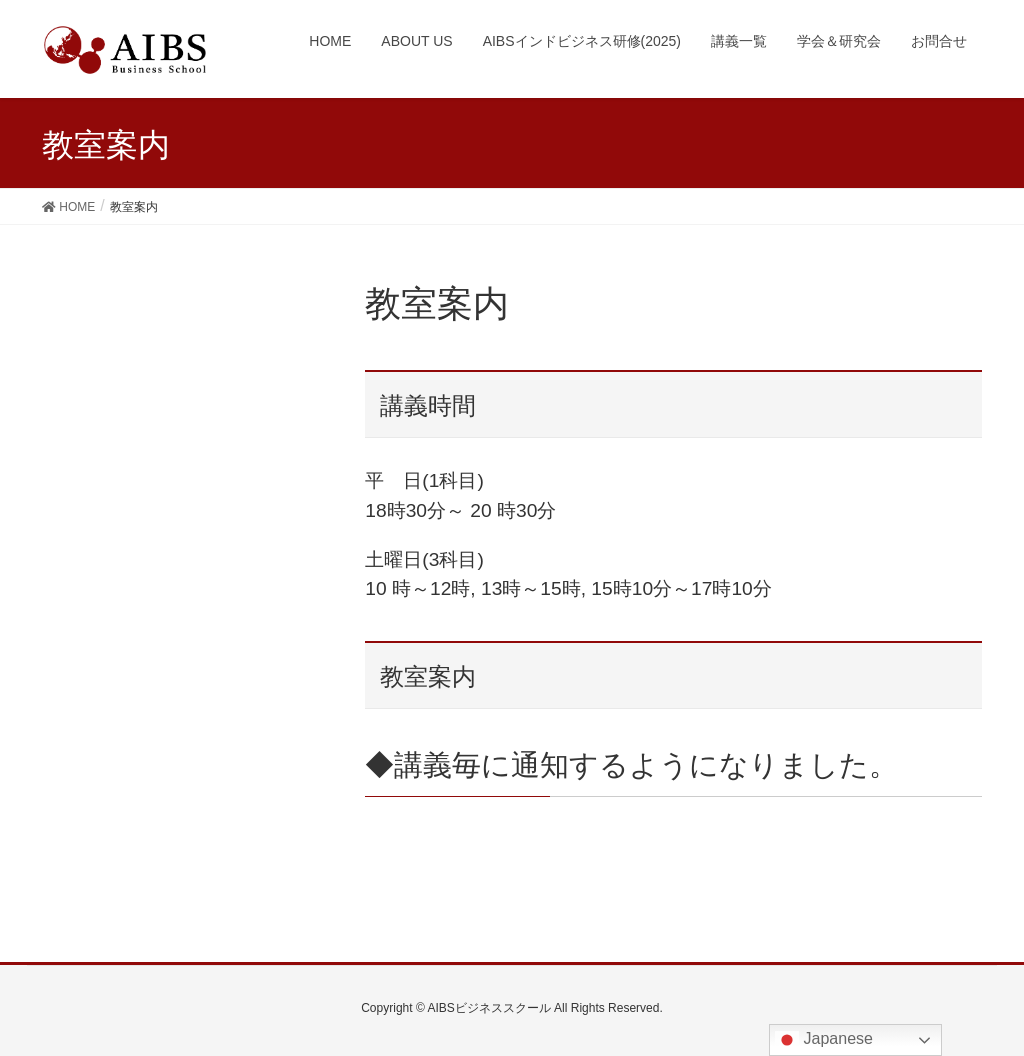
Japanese (824, 1040)
